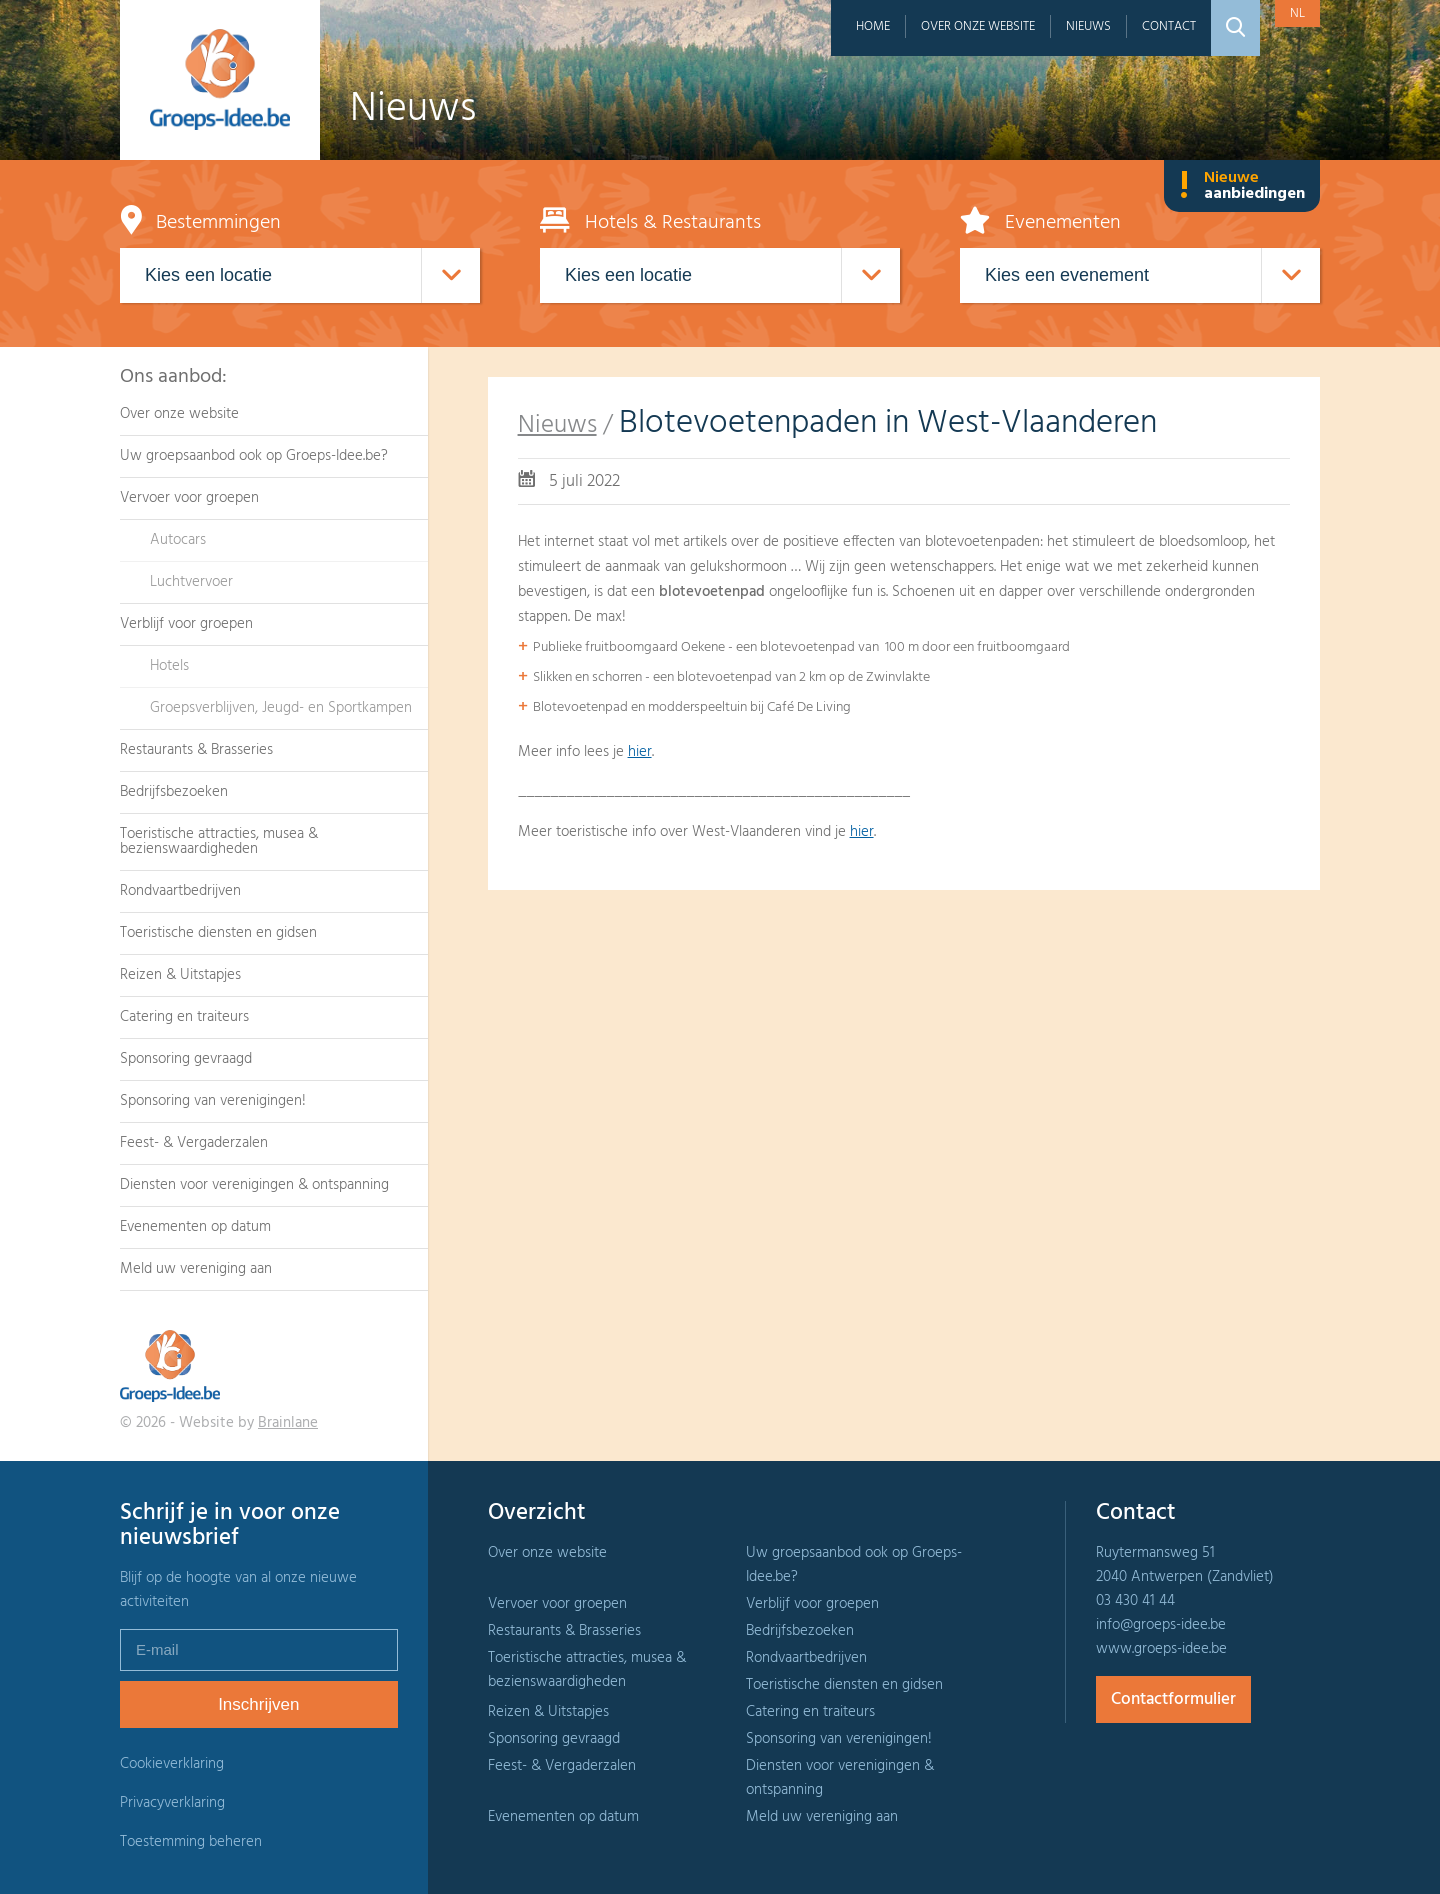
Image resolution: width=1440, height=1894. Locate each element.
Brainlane (288, 1423)
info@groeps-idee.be (1161, 1625)
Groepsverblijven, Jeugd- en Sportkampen (281, 708)
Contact (1169, 26)
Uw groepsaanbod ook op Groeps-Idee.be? (254, 456)
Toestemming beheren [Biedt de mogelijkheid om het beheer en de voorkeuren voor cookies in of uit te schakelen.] (191, 1842)
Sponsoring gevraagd (186, 1059)
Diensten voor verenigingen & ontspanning (254, 1185)
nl (1297, 13)
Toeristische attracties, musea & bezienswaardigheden (219, 841)
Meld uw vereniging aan (196, 1269)
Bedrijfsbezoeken (174, 792)
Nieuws (1088, 26)
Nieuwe (1242, 186)
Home (873, 26)
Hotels (169, 666)
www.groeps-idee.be (1161, 1649)
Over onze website (978, 26)
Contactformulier (1173, 1699)
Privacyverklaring (172, 1803)
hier (640, 752)
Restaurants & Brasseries (196, 750)
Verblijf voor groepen (186, 624)
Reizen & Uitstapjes (180, 975)
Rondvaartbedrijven (180, 891)
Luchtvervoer (191, 582)
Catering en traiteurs (184, 1017)
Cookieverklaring (172, 1764)
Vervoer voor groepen (189, 498)
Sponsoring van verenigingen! (213, 1101)
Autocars (178, 540)
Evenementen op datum (195, 1227)
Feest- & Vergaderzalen (194, 1143)
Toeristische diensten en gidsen (218, 933)
